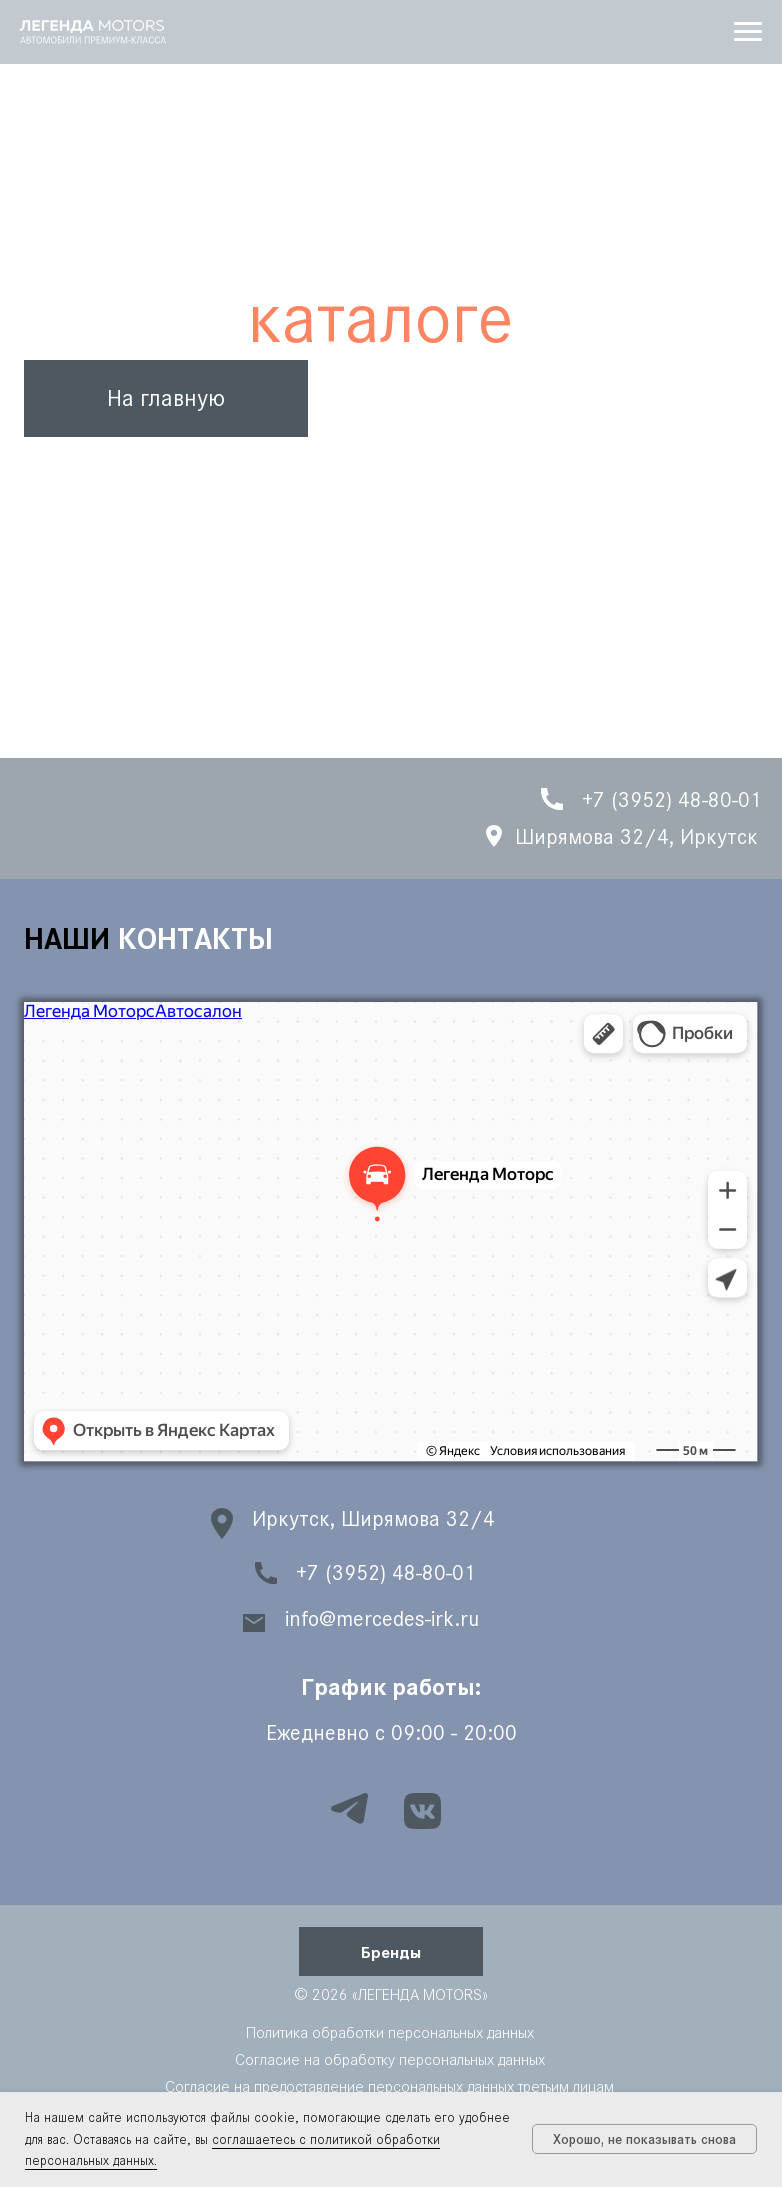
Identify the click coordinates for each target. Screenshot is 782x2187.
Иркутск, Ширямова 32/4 (373, 1519)
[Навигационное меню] (748, 32)
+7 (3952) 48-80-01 (386, 1573)
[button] (390, 1951)
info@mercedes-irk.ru (382, 1619)
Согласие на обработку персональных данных (390, 2059)
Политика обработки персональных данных (390, 2032)
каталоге (380, 318)
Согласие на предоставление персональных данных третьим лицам (389, 2086)
